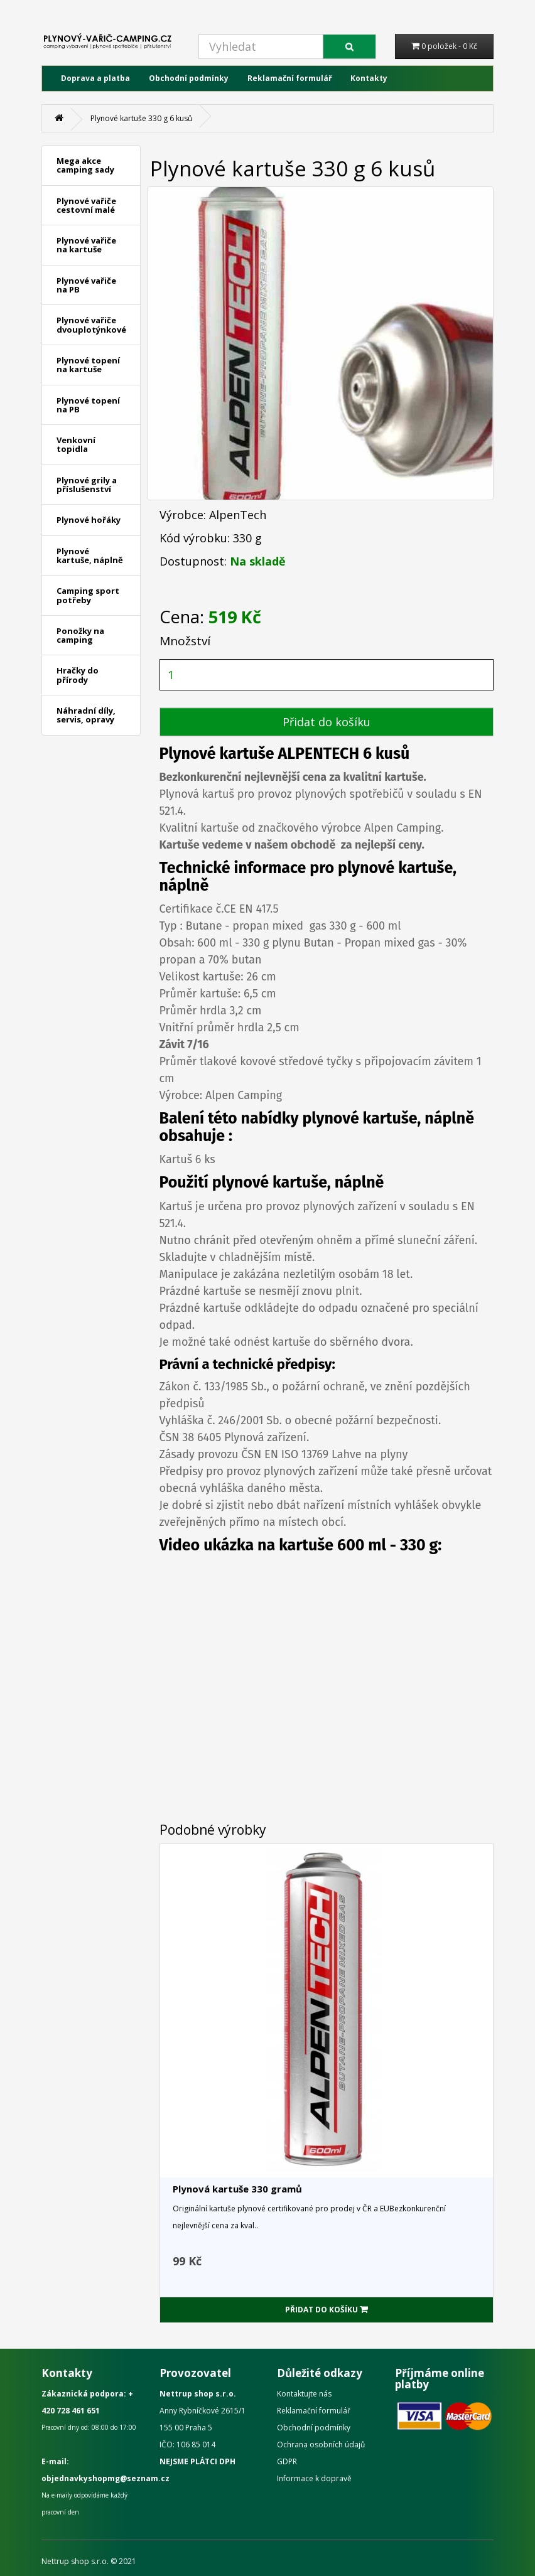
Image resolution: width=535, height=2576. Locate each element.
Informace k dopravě (314, 2478)
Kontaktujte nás (304, 2393)
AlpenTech (237, 514)
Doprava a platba (95, 78)
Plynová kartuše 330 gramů (237, 2188)
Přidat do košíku (326, 721)
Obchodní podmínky (189, 78)
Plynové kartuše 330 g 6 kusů (141, 118)
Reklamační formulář (289, 78)
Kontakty (368, 78)
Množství (184, 641)
